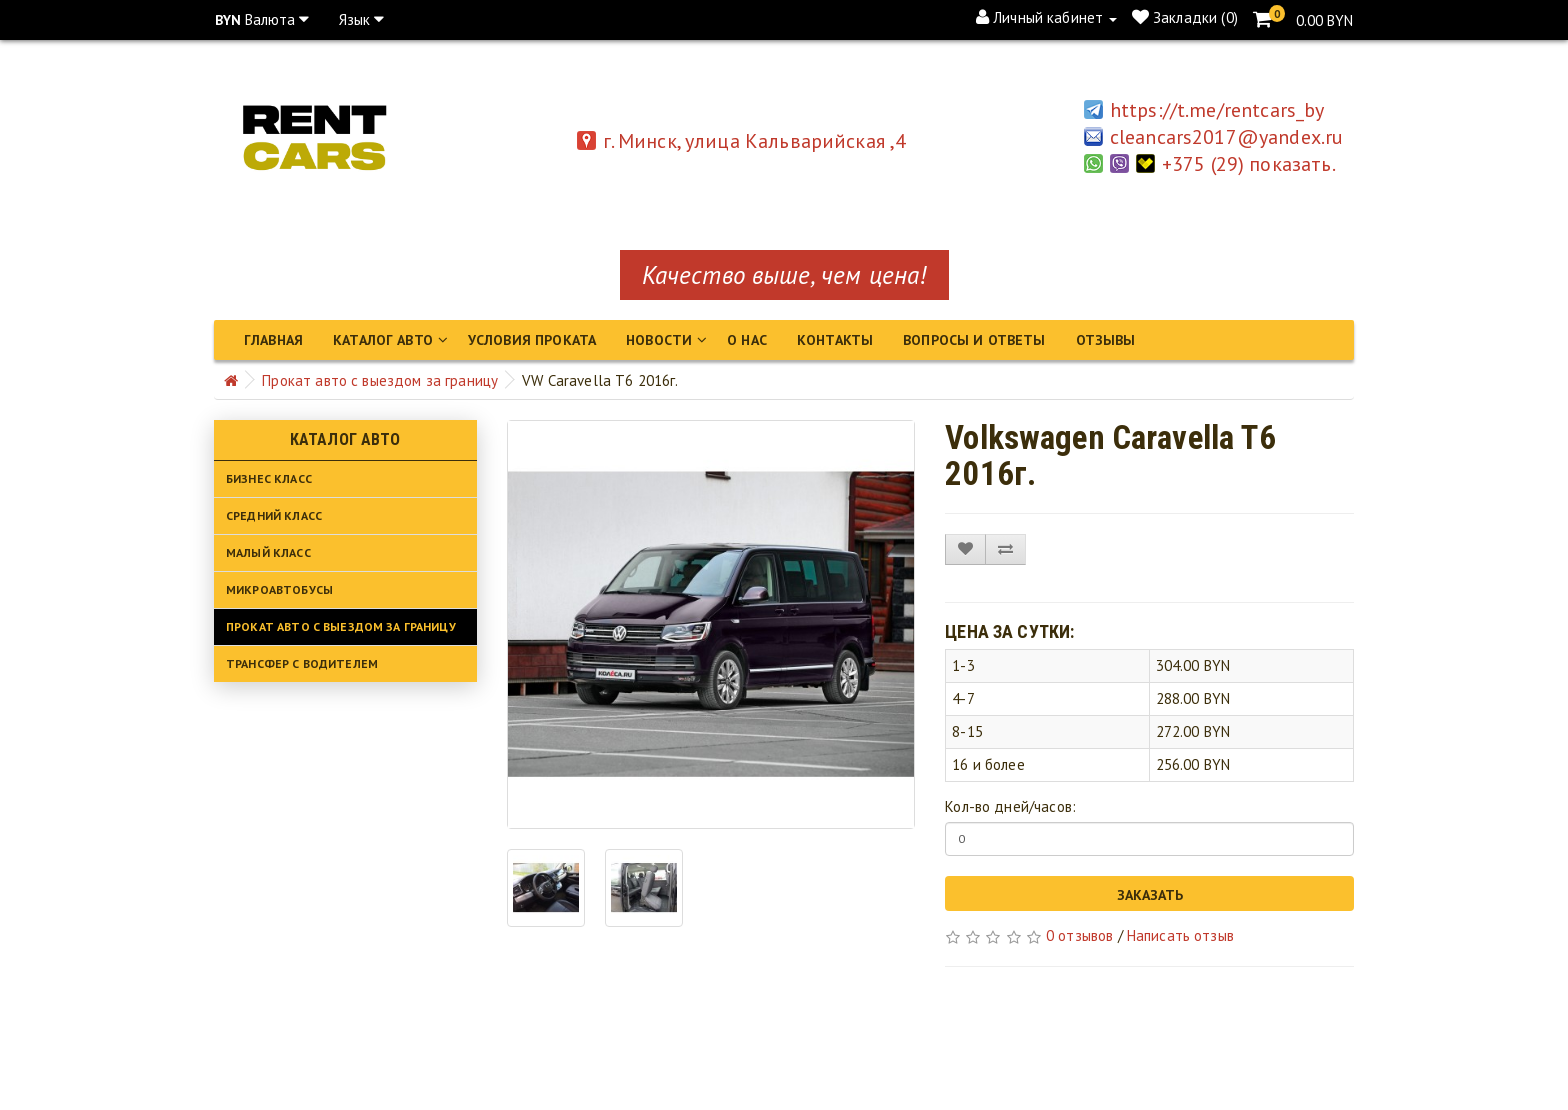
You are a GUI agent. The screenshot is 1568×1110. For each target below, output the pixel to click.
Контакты (835, 340)
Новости (659, 340)
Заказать (1150, 895)
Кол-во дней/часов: (1010, 806)
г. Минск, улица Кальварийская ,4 (742, 141)
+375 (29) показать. (1253, 164)
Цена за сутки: (1009, 632)
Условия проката (532, 340)
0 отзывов (1079, 935)
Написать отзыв (1180, 935)
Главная (273, 340)
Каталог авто (383, 340)
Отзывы (1106, 340)
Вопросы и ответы (974, 340)
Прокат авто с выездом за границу (380, 380)
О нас (747, 340)
